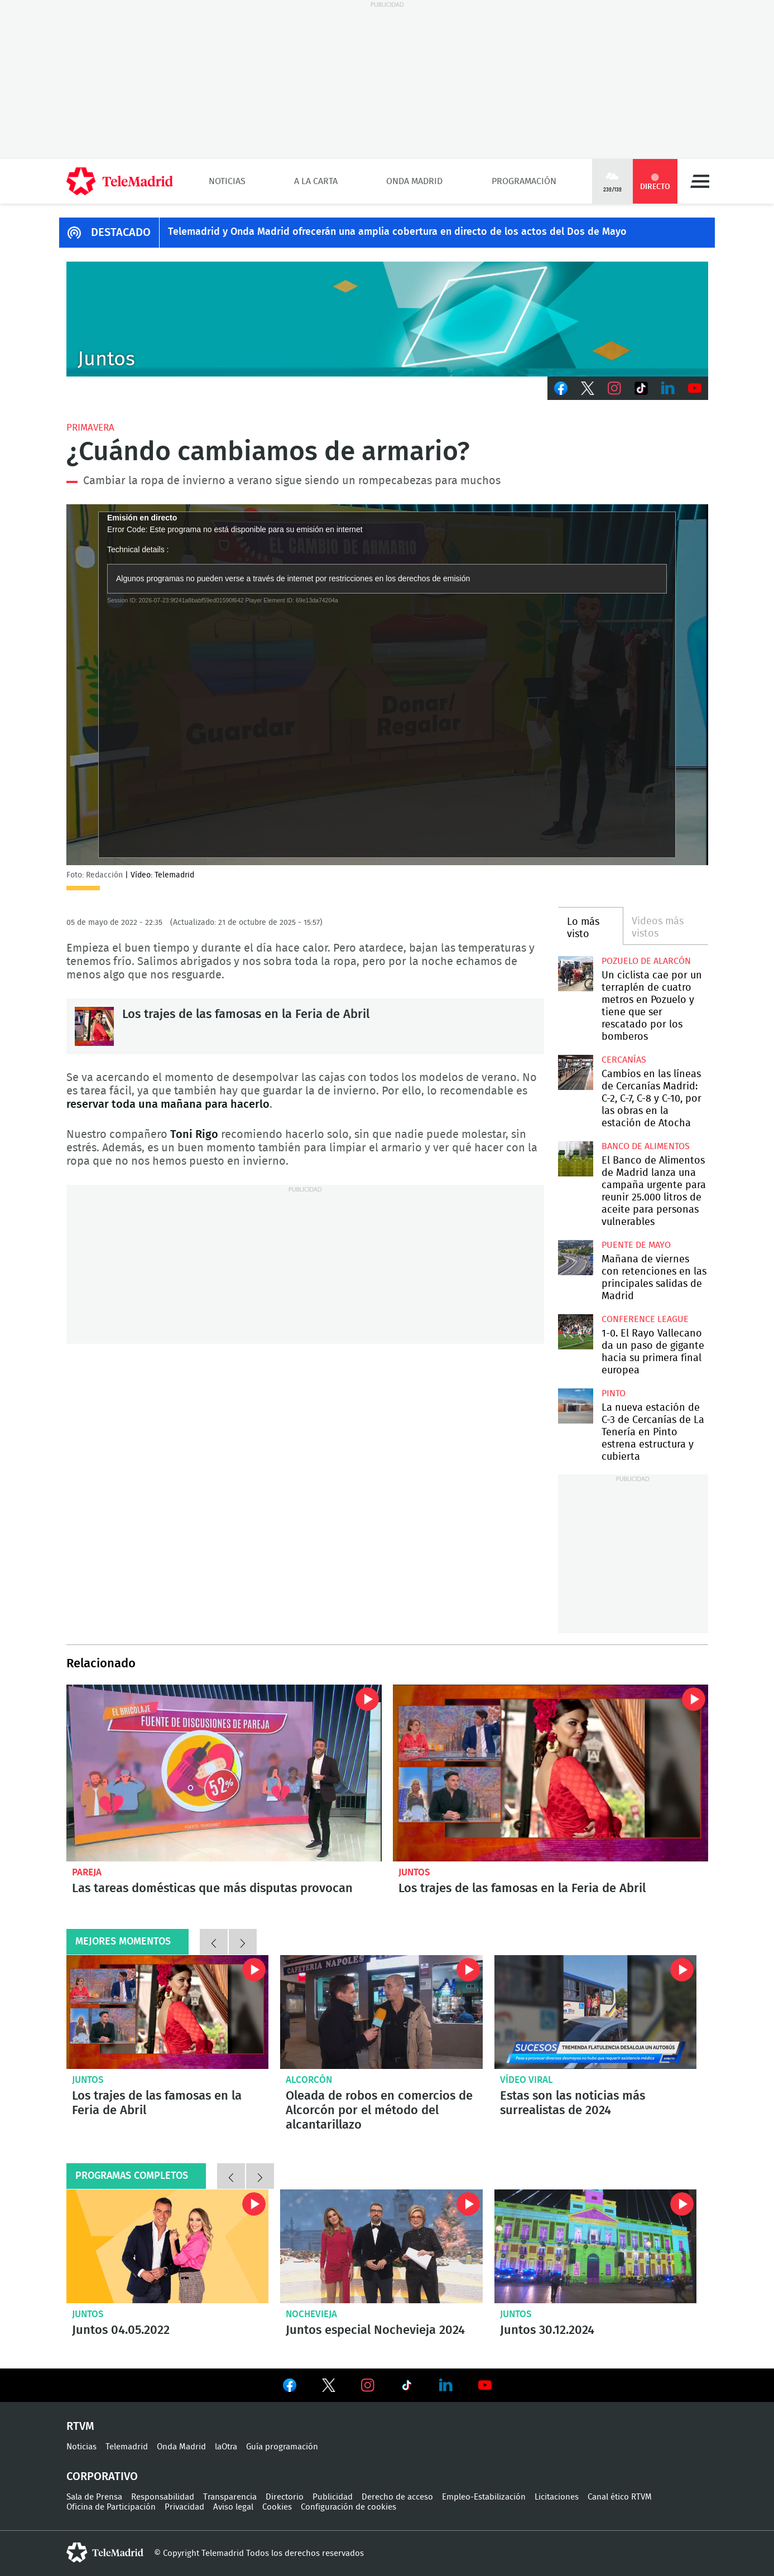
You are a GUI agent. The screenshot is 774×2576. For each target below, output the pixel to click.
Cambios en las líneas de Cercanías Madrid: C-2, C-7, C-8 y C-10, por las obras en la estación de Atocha (575, 1072)
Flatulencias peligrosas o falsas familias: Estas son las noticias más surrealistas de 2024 (595, 2012)
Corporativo (102, 2476)
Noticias (227, 181)
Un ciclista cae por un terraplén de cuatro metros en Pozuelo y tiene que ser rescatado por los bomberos (575, 973)
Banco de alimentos (646, 1146)
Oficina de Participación (111, 2507)
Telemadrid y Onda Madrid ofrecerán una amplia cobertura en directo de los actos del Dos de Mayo (397, 232)
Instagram (614, 388)
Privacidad (184, 2507)
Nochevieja (311, 2314)
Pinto (614, 1393)
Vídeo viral (526, 2080)
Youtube (694, 388)
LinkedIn (668, 388)
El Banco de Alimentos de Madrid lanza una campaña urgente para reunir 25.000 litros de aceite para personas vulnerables (575, 1158)
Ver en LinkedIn (446, 2385)
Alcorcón (309, 2080)
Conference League (645, 1319)
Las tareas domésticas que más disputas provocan (224, 1773)
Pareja (87, 1872)
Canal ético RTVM (620, 2497)
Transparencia (230, 2497)
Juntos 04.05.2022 (167, 2246)
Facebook (560, 388)
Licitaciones (557, 2497)
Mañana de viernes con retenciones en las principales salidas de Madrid (575, 1257)
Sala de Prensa (94, 2497)
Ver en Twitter (329, 2387)
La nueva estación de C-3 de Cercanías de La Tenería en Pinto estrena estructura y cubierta (575, 1406)
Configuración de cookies (348, 2507)
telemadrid (104, 2552)
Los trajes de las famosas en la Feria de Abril (94, 1026)
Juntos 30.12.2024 (595, 2246)
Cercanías (624, 1059)
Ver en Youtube (485, 2385)
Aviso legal (233, 2507)
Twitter (587, 388)
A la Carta (316, 181)
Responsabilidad (162, 2497)
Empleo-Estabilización (484, 2497)
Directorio (285, 2497)
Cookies (277, 2507)
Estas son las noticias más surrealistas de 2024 (572, 2103)
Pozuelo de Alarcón (646, 961)
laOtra (226, 2447)
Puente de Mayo (636, 1245)
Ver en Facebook (289, 2387)
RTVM (80, 2426)
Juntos (414, 1872)
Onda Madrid (414, 181)
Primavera (90, 427)
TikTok (641, 388)
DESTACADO (121, 232)
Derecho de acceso (397, 2497)
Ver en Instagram (368, 2385)
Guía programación (282, 2447)
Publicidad (333, 2497)
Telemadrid (126, 2447)
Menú (699, 181)
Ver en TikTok (407, 2387)
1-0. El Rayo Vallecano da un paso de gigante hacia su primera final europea (575, 1331)
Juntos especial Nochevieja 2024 (381, 2246)
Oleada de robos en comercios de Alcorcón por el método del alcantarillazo (381, 2012)
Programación (524, 181)
